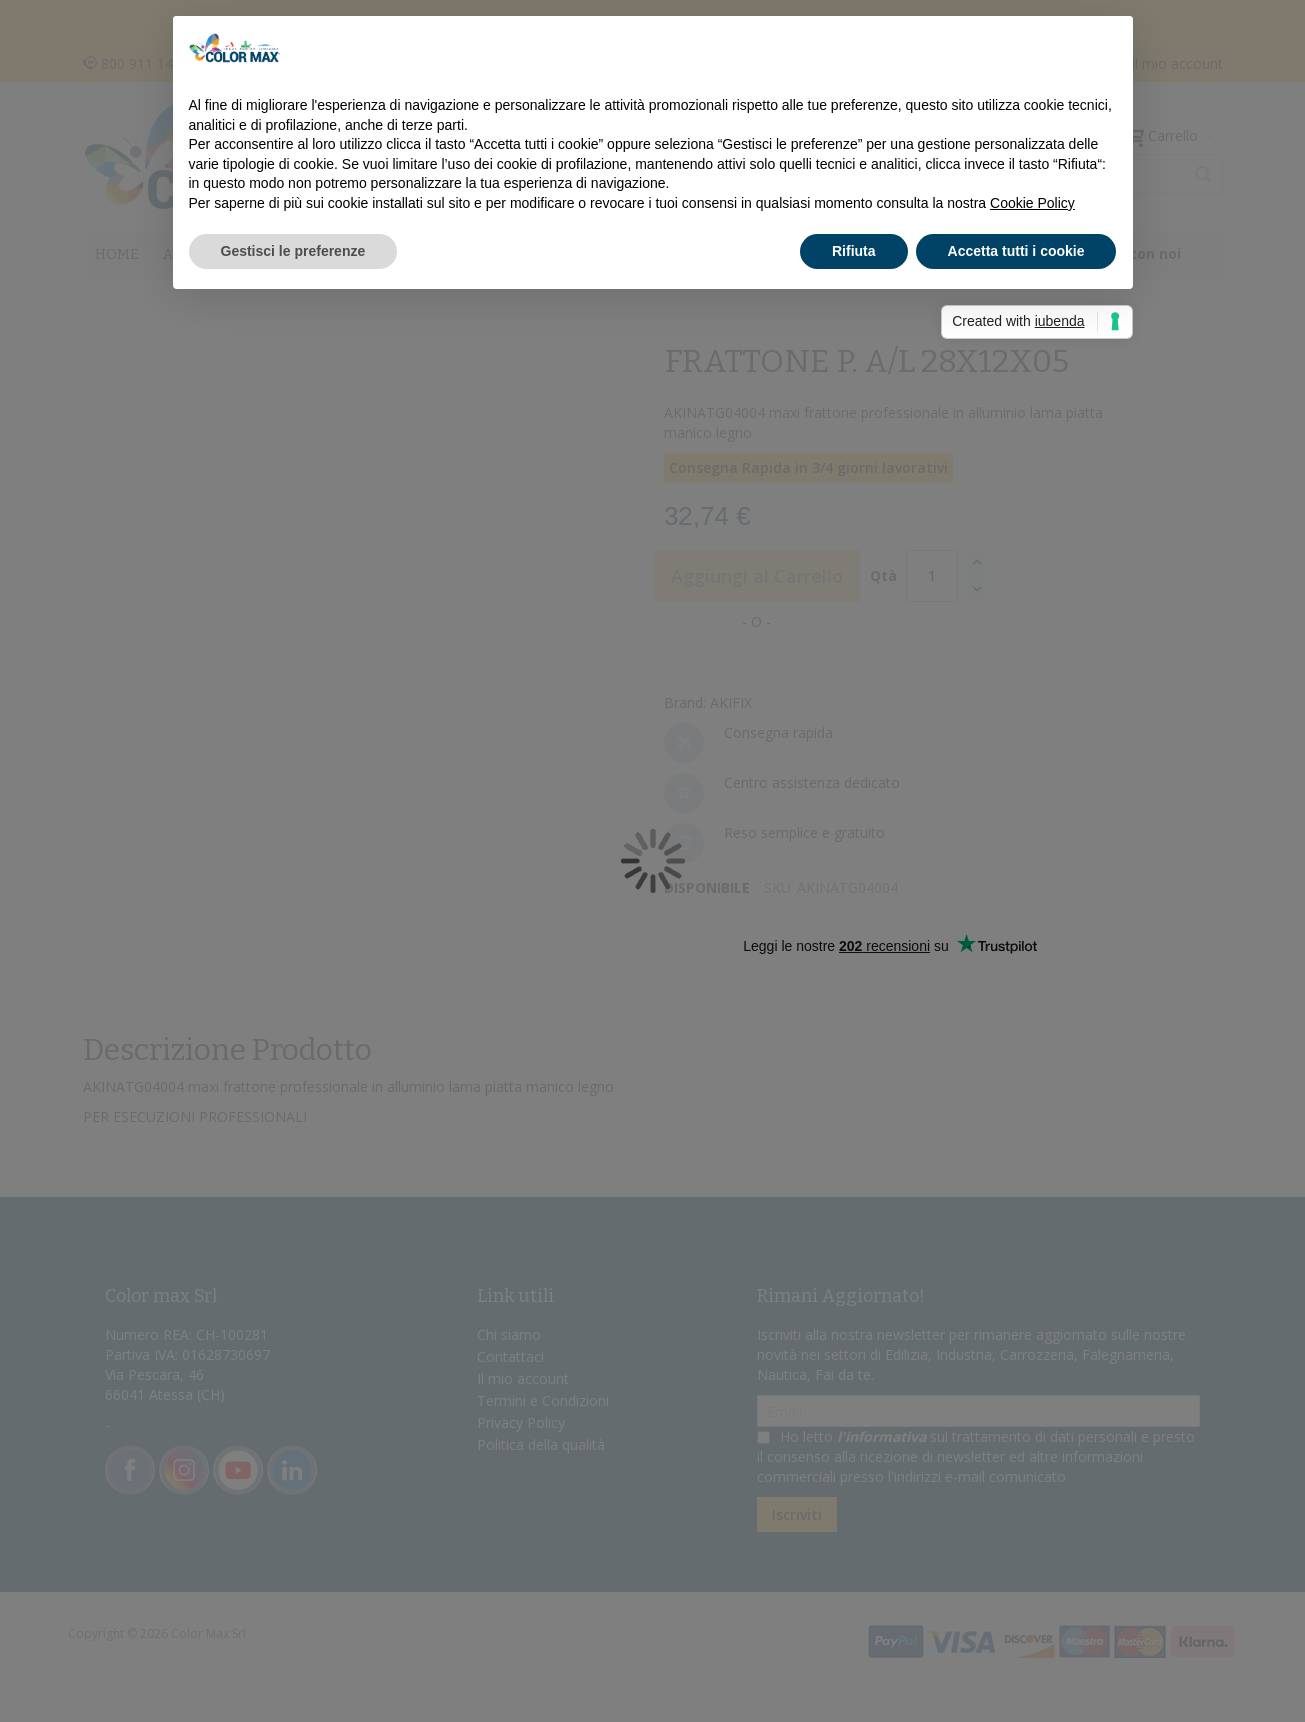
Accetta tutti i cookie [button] (1016, 251)
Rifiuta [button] (854, 251)
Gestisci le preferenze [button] (293, 251)
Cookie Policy (1032, 203)
